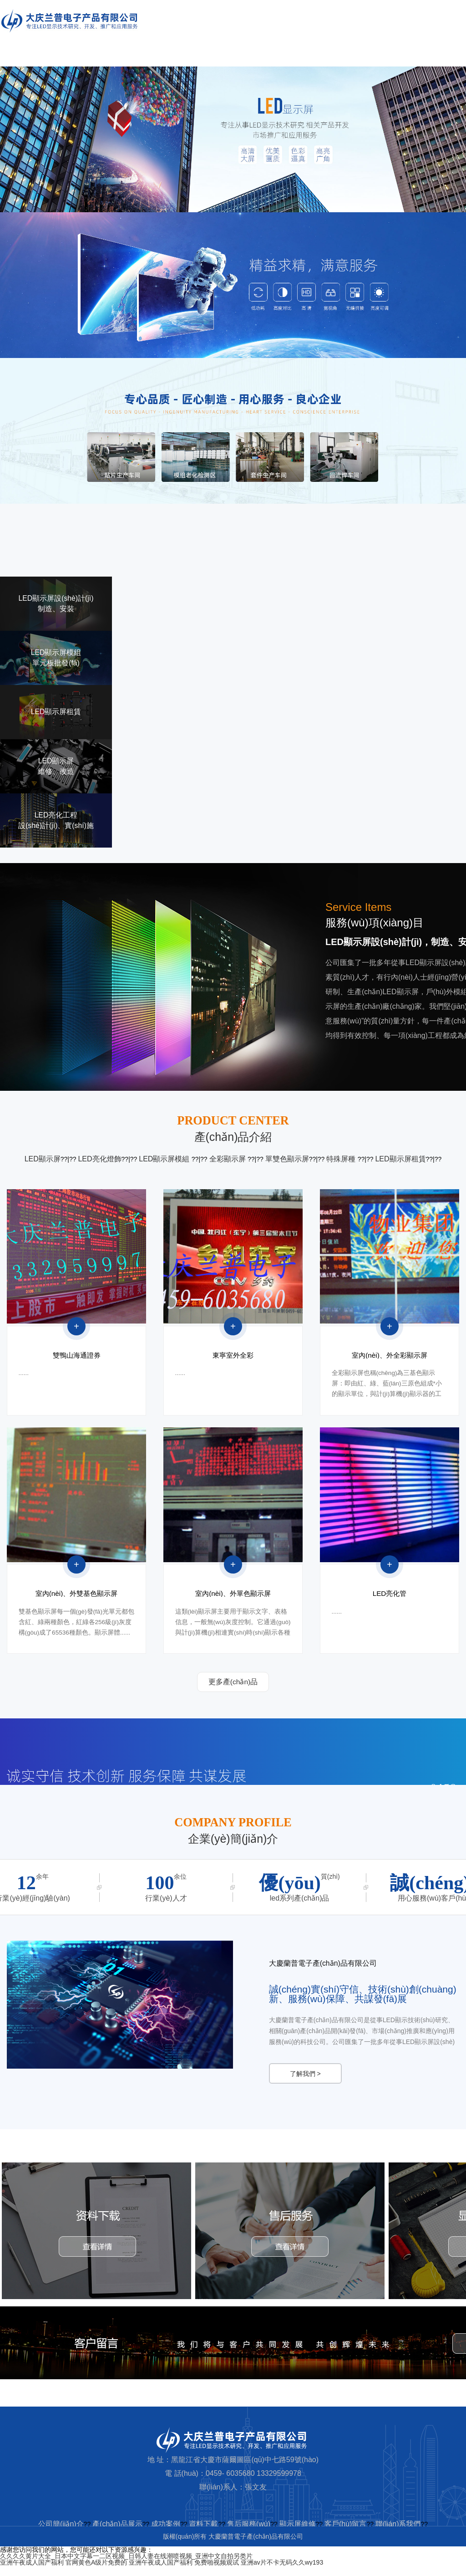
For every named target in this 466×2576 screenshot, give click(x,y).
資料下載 (203, 2534)
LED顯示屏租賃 (400, 1159)
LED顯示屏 (43, 1159)
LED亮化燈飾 (99, 1159)
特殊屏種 (341, 1159)
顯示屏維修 (297, 2534)
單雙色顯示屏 (287, 1159)
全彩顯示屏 (228, 1159)
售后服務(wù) (248, 2534)
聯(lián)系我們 (398, 2534)
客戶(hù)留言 (345, 2534)
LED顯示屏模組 (165, 1159)
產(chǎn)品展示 (117, 2534)
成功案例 (165, 2534)
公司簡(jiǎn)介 (61, 2534)
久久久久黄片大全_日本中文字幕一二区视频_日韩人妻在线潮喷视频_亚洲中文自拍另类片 (126, 2566)
